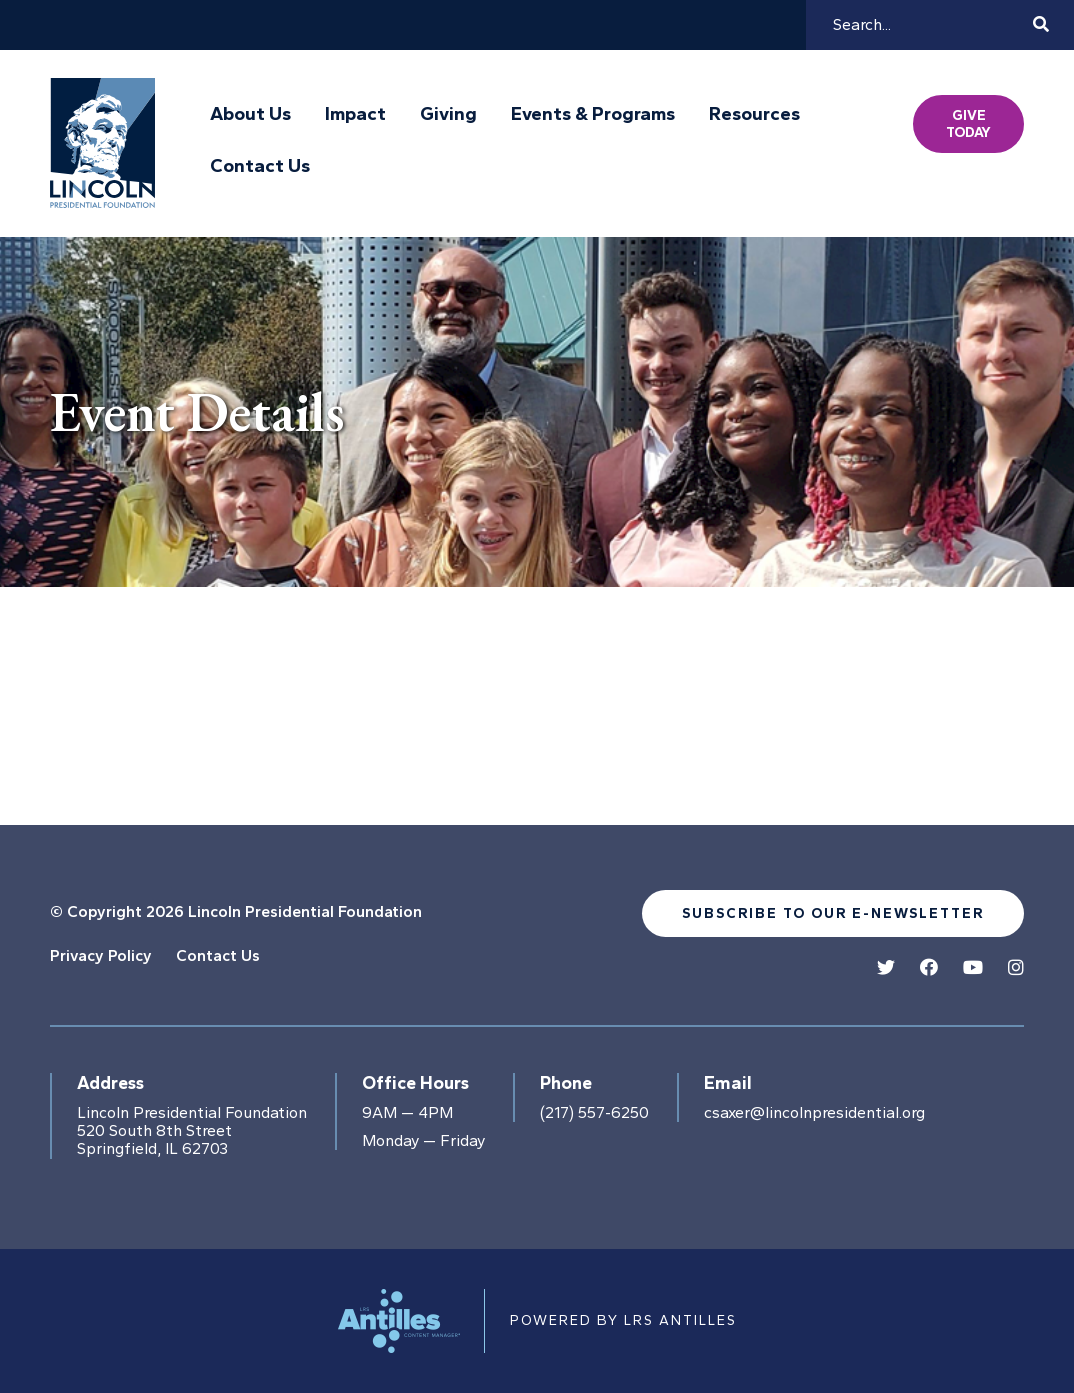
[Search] (930, 25)
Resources (754, 114)
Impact (355, 114)
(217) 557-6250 (594, 1113)
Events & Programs (593, 114)
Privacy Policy (101, 955)
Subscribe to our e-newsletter (833, 913)
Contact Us (260, 166)
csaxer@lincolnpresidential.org (814, 1113)
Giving (448, 114)
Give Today (968, 124)
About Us (250, 114)
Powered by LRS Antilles (623, 1320)
